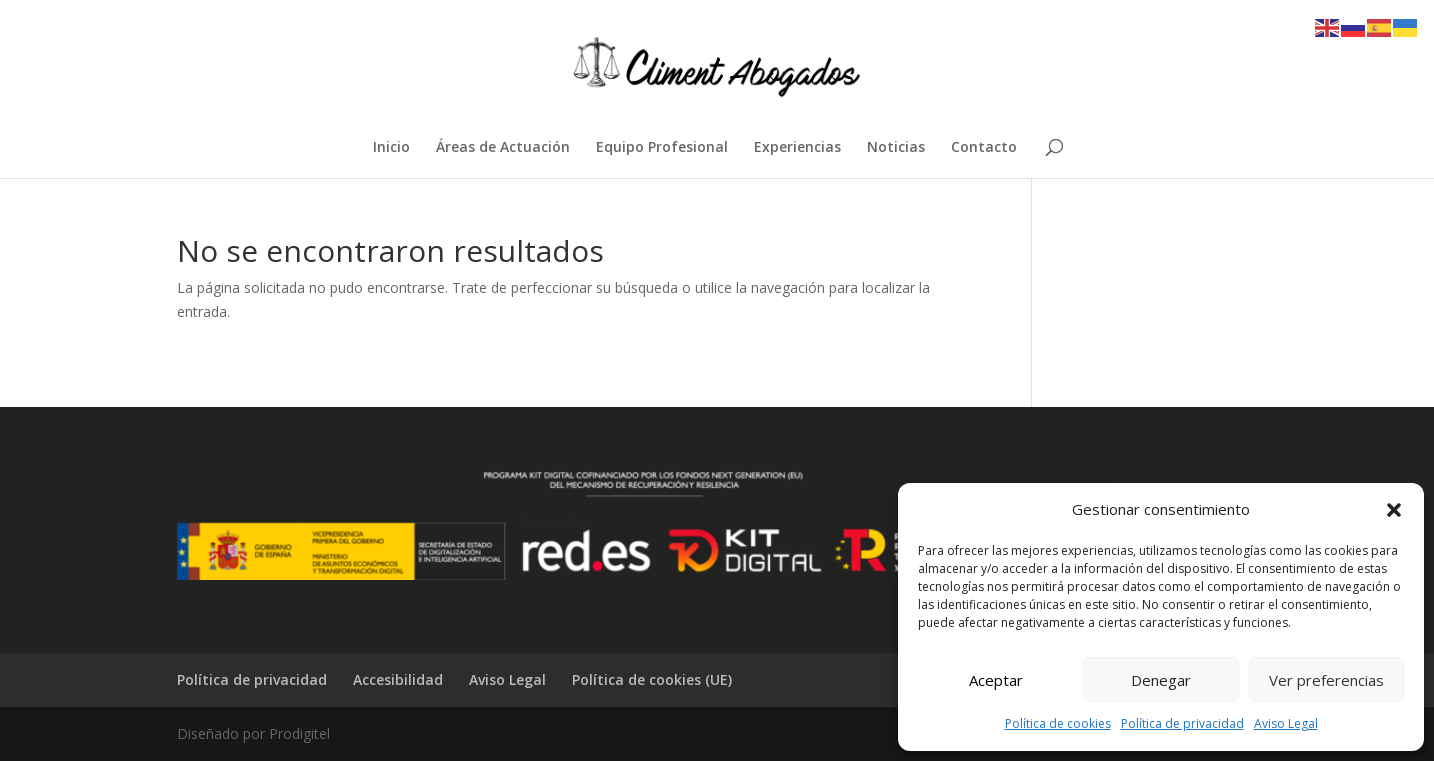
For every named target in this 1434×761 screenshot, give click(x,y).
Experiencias (797, 148)
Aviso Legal (1286, 723)
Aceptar (996, 680)
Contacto (984, 148)
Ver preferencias (1326, 680)
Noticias (896, 148)
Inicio (391, 148)
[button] (1394, 510)
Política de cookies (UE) (652, 679)
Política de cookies (1058, 723)
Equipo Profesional (662, 148)
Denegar (1161, 680)
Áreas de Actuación (503, 148)
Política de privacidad (1182, 723)
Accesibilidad (398, 679)
